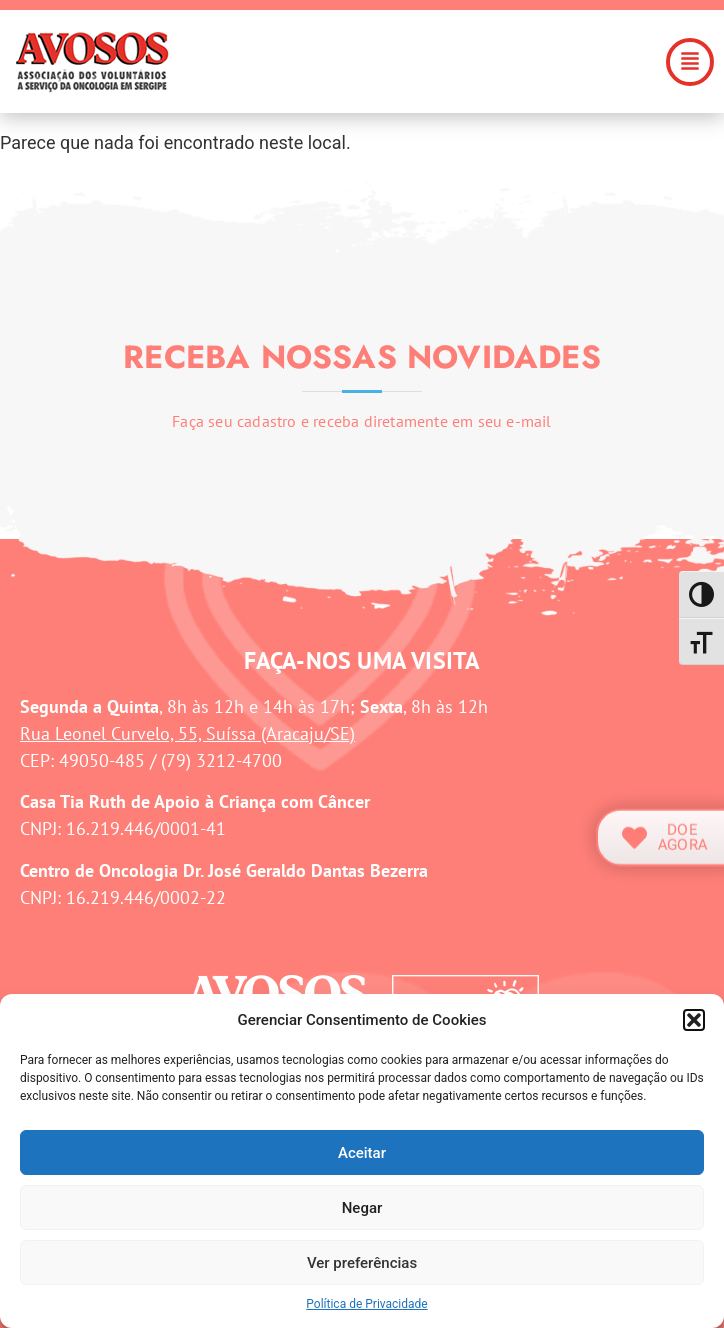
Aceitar (362, 1153)
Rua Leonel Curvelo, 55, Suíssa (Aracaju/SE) (187, 733)
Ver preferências (362, 1263)
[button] (694, 1020)
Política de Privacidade (366, 1304)
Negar (362, 1208)
